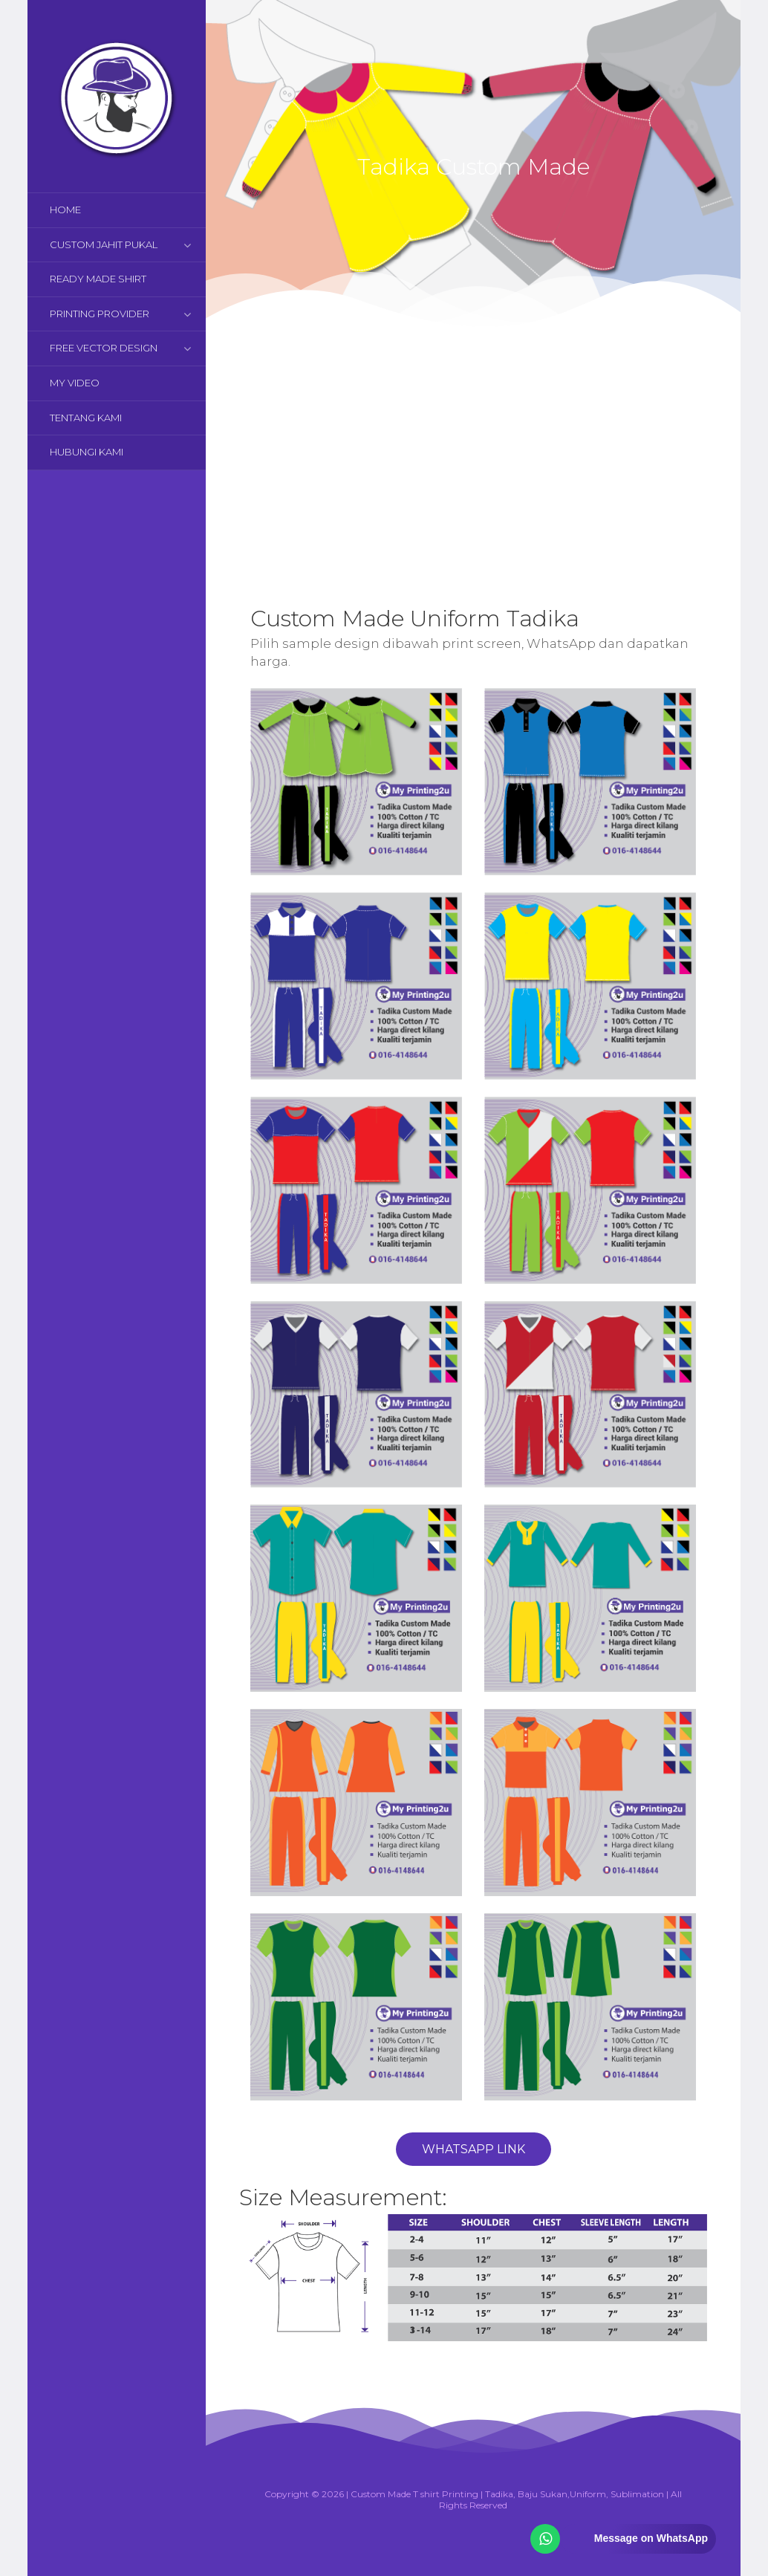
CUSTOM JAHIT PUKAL (103, 244)
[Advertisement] (473, 453)
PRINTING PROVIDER (99, 313)
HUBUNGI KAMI (86, 452)
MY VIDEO (75, 383)
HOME (65, 209)
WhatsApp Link (473, 2149)
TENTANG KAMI (86, 418)
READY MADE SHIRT (98, 279)
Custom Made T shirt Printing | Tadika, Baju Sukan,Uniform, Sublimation (507, 2493)
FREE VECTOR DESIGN (103, 348)
